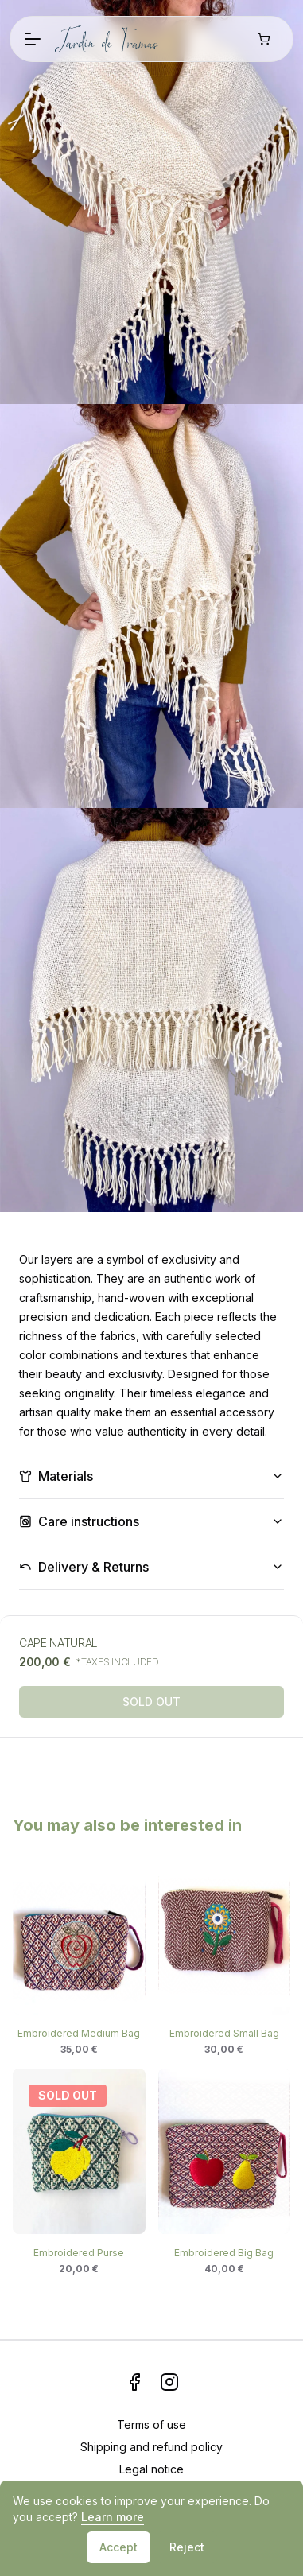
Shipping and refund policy (151, 2447)
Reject (186, 2547)
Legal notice (151, 2469)
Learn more (112, 2517)
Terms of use (151, 2424)
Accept (118, 2547)
